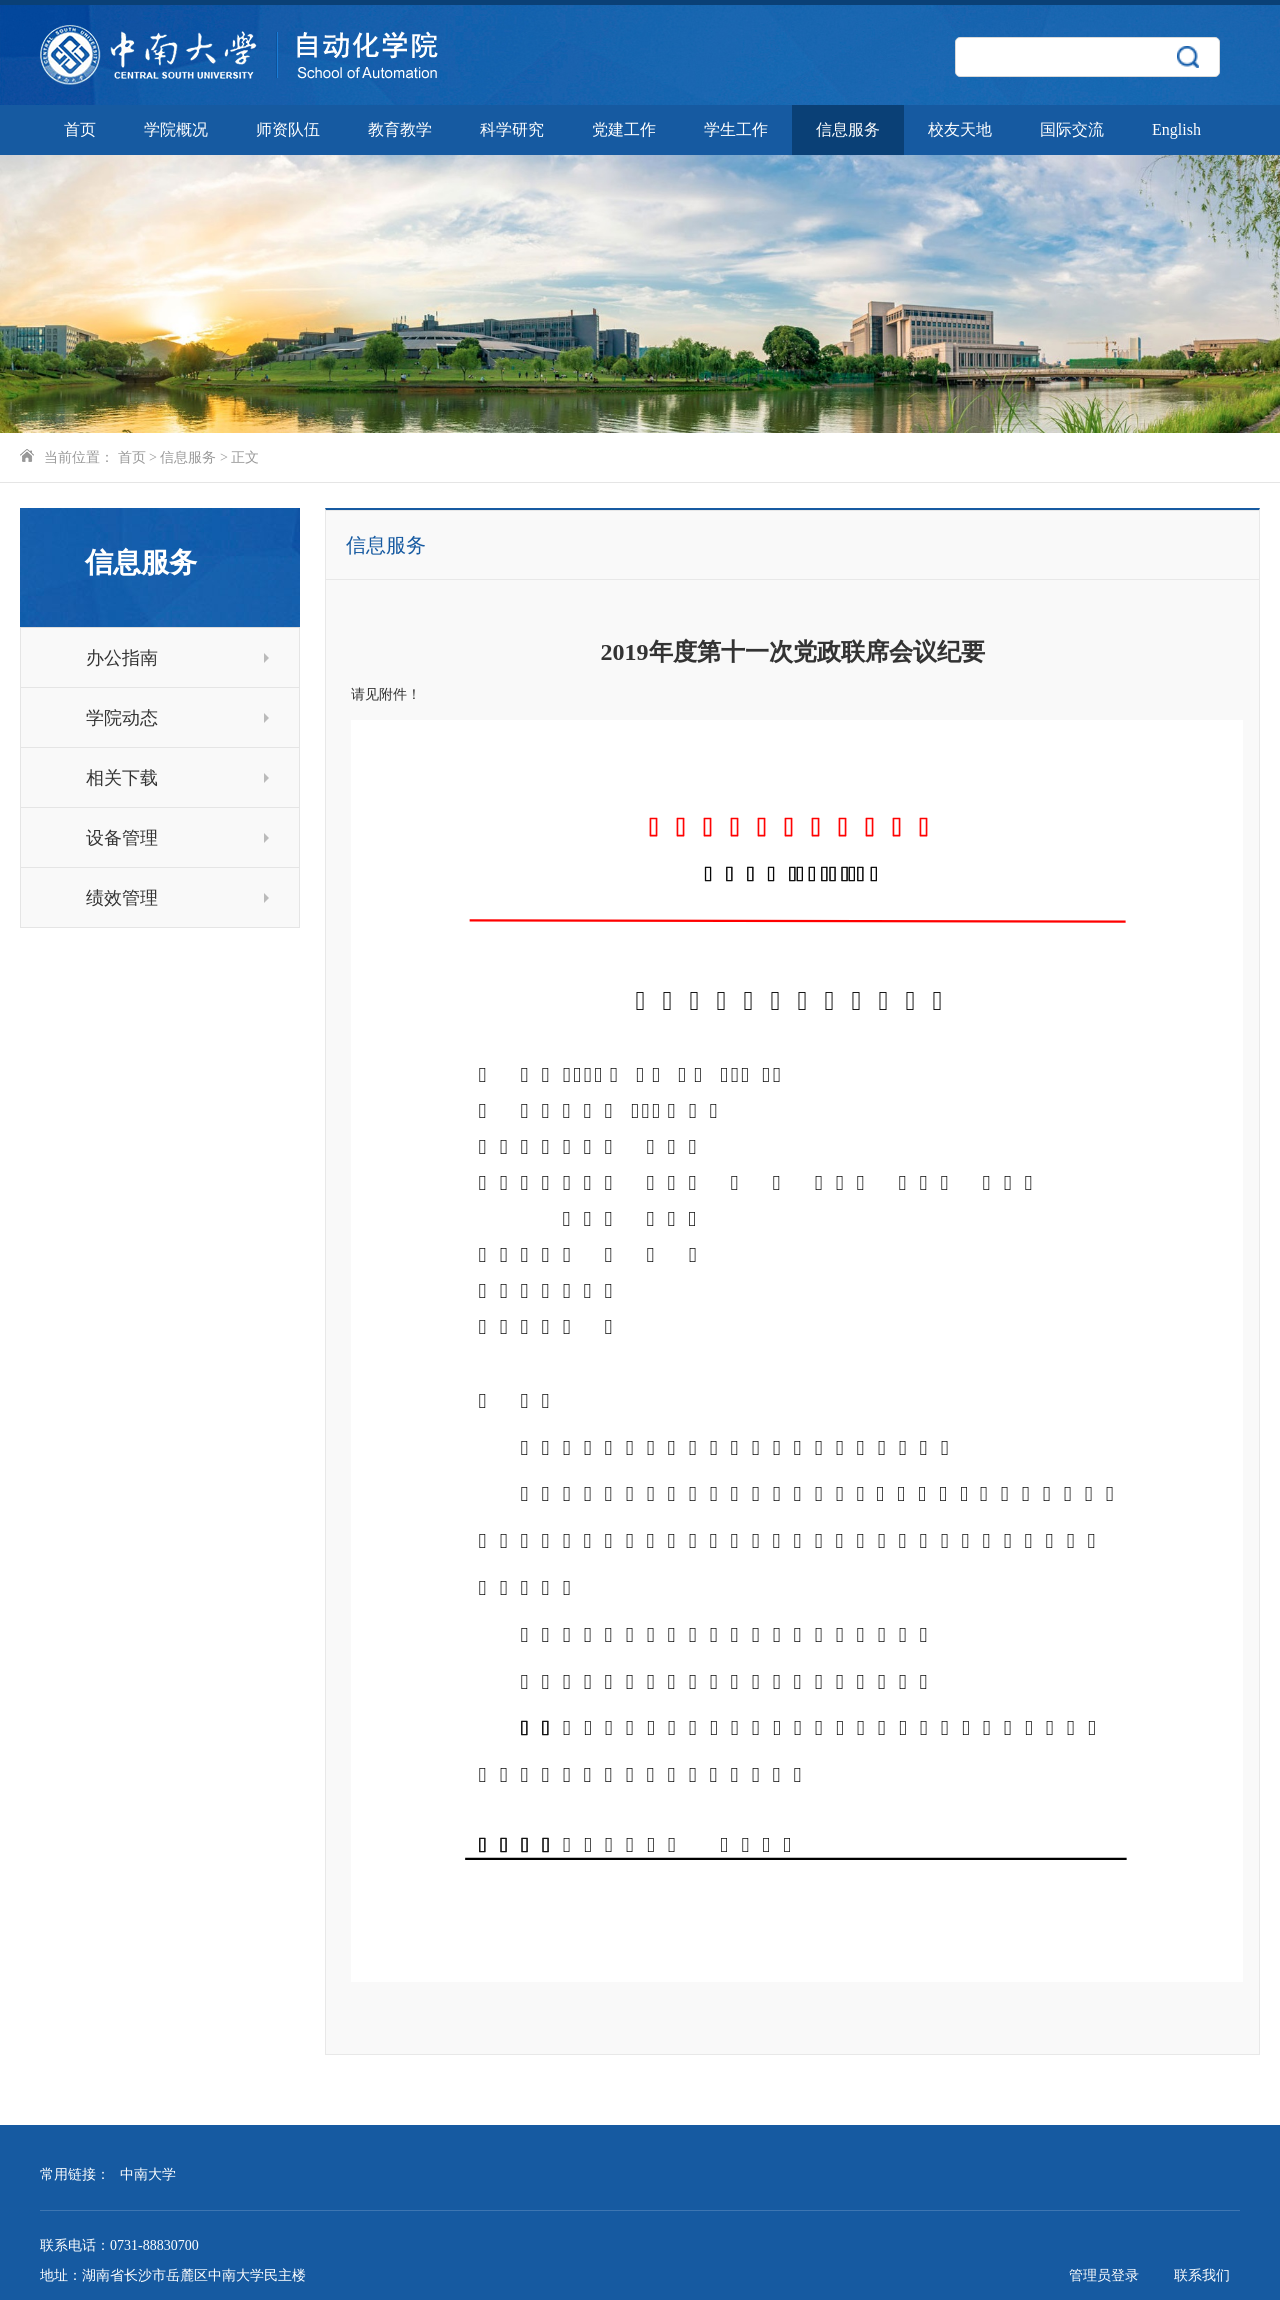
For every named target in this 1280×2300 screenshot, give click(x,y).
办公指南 (177, 658)
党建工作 (624, 129)
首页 (80, 129)
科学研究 (512, 129)
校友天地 (960, 129)
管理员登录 (1104, 2275)
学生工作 (736, 129)
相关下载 (177, 778)
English (1176, 129)
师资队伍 (288, 129)
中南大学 (148, 2174)
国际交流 (1072, 129)
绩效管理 (177, 898)
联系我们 (1202, 2275)
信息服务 (848, 129)
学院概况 (176, 129)
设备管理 (177, 838)
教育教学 (400, 129)
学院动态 (177, 718)
